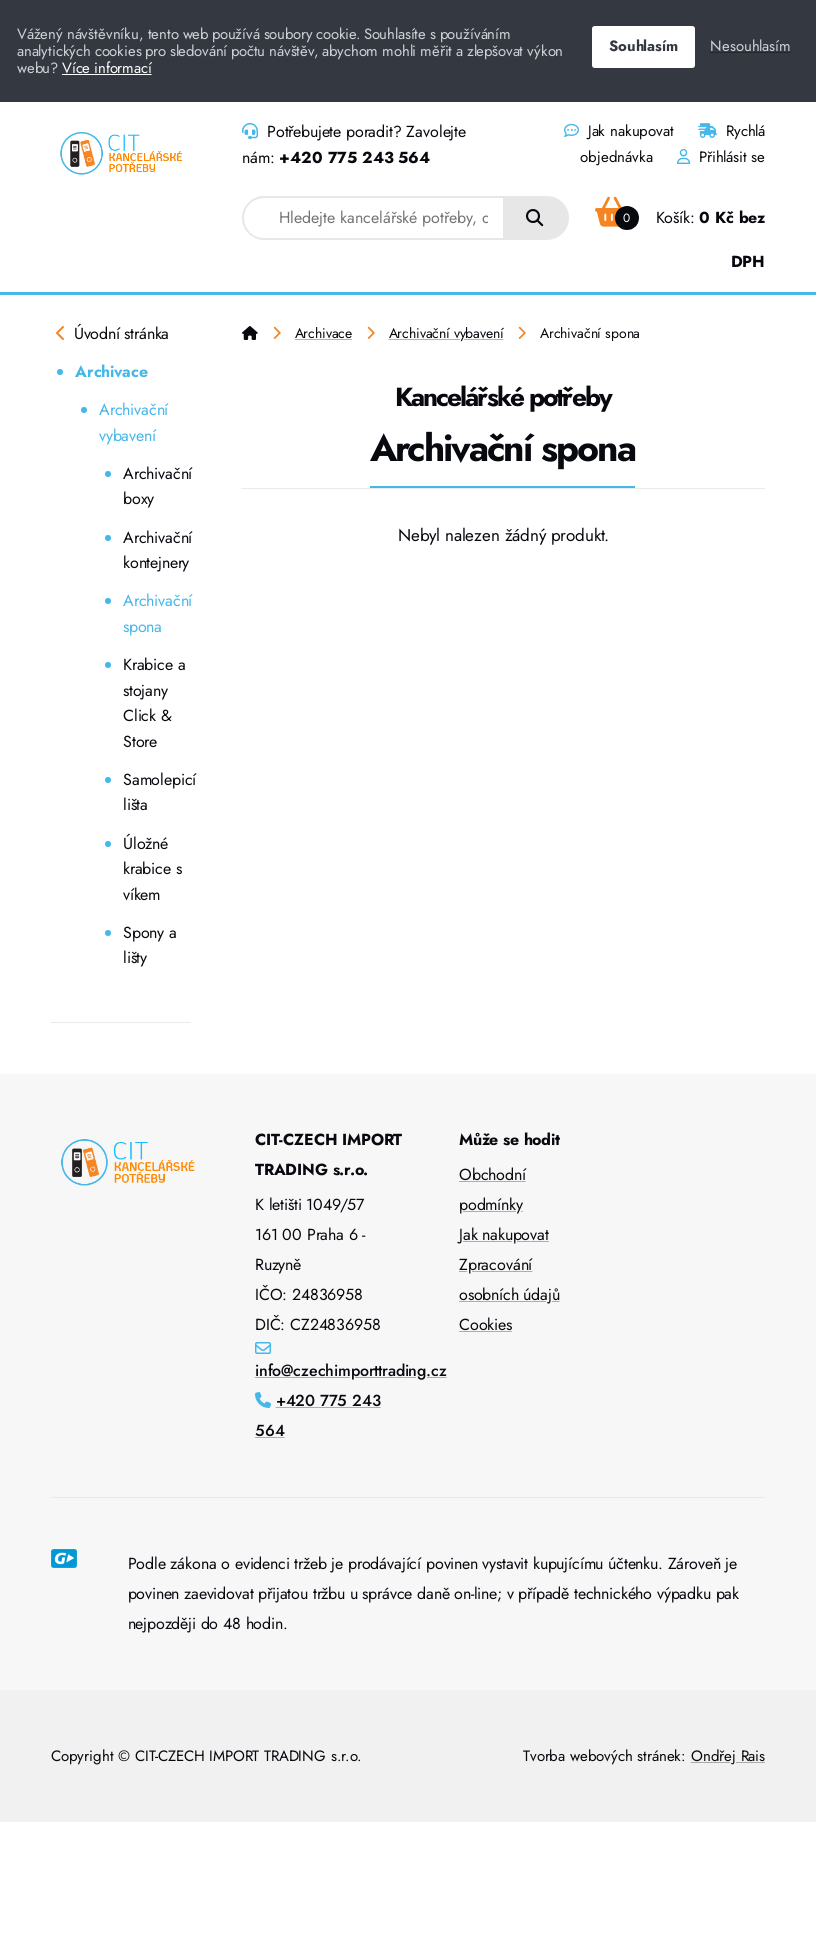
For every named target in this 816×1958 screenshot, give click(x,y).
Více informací (107, 68)
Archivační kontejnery (157, 550)
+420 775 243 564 (354, 157)
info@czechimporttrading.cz (351, 1370)
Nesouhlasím (750, 46)
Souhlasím (643, 46)
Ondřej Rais (728, 1756)
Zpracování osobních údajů (509, 1279)
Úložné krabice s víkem (152, 869)
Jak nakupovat (618, 131)
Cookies (485, 1324)
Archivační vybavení (133, 422)
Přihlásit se (721, 157)
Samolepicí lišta (157, 792)
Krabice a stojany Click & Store (154, 703)
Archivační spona (157, 613)
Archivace (111, 371)
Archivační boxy (157, 486)
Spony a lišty (150, 945)
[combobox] (373, 218)
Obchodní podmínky (492, 1189)
